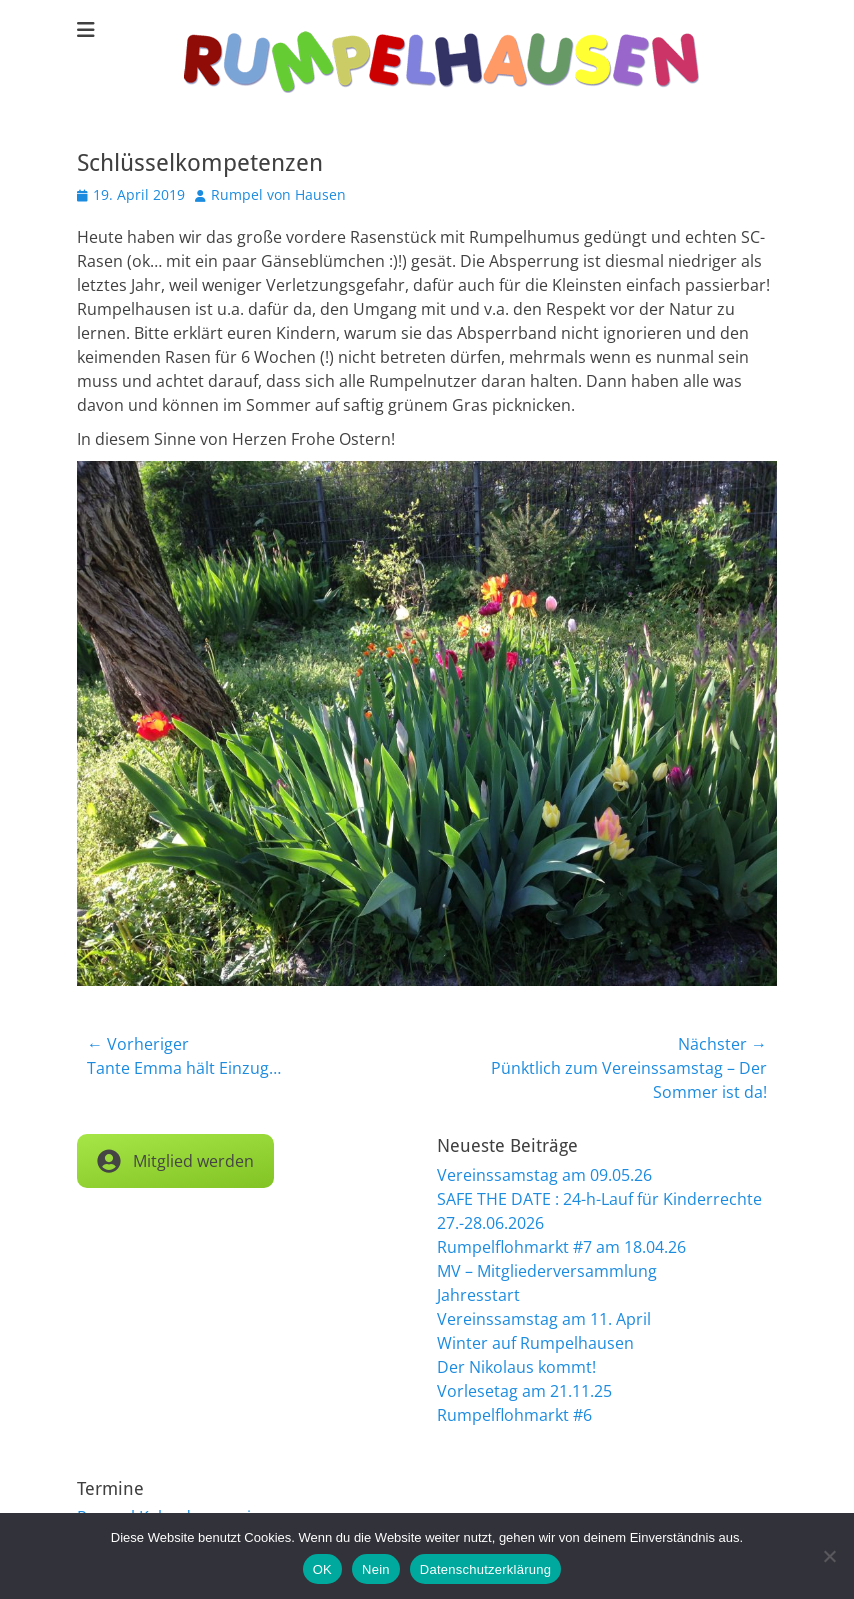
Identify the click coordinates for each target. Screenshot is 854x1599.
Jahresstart (478, 1295)
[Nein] (829, 1556)
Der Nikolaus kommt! (516, 1367)
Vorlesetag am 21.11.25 (524, 1391)
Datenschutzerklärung (485, 1569)
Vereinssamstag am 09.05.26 (544, 1175)
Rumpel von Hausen (278, 194)
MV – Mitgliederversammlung (547, 1271)
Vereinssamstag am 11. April (544, 1319)
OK (322, 1569)
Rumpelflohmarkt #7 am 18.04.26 (561, 1247)
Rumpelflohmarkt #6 (514, 1415)
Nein (376, 1569)
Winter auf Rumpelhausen (535, 1343)
